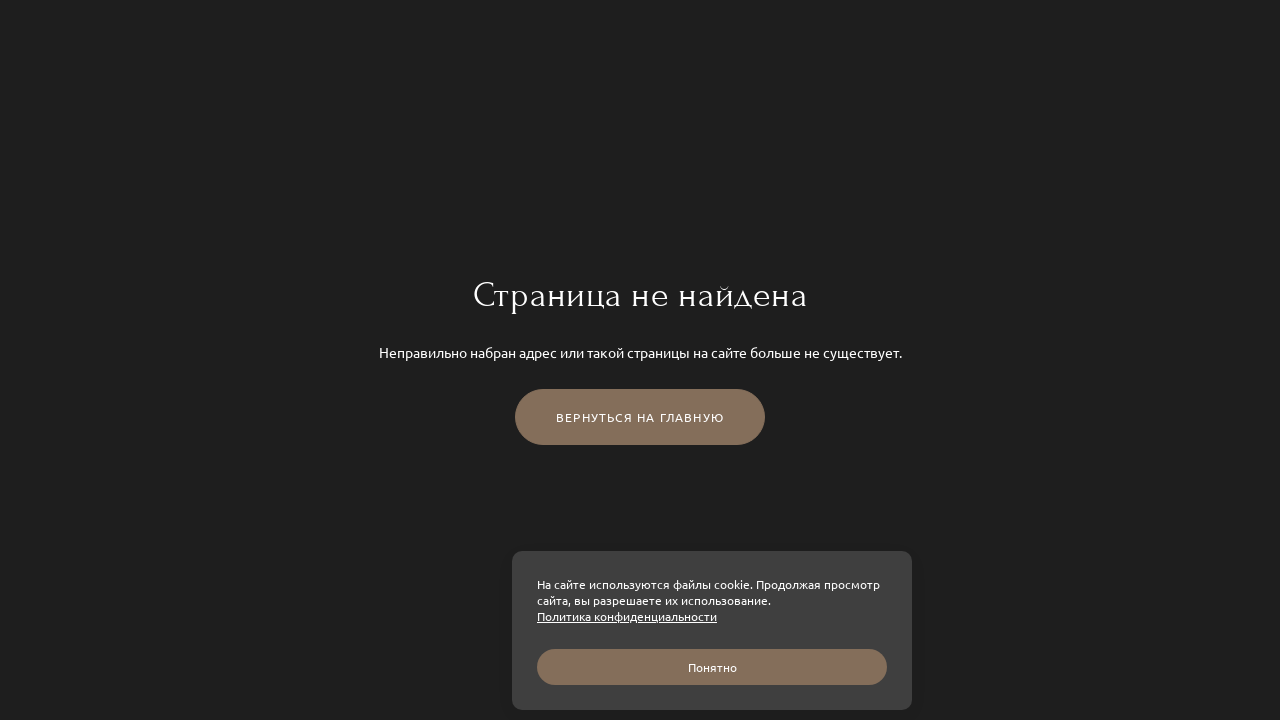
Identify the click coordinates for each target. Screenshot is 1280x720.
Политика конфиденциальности (627, 616)
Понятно (712, 667)
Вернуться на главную (640, 417)
